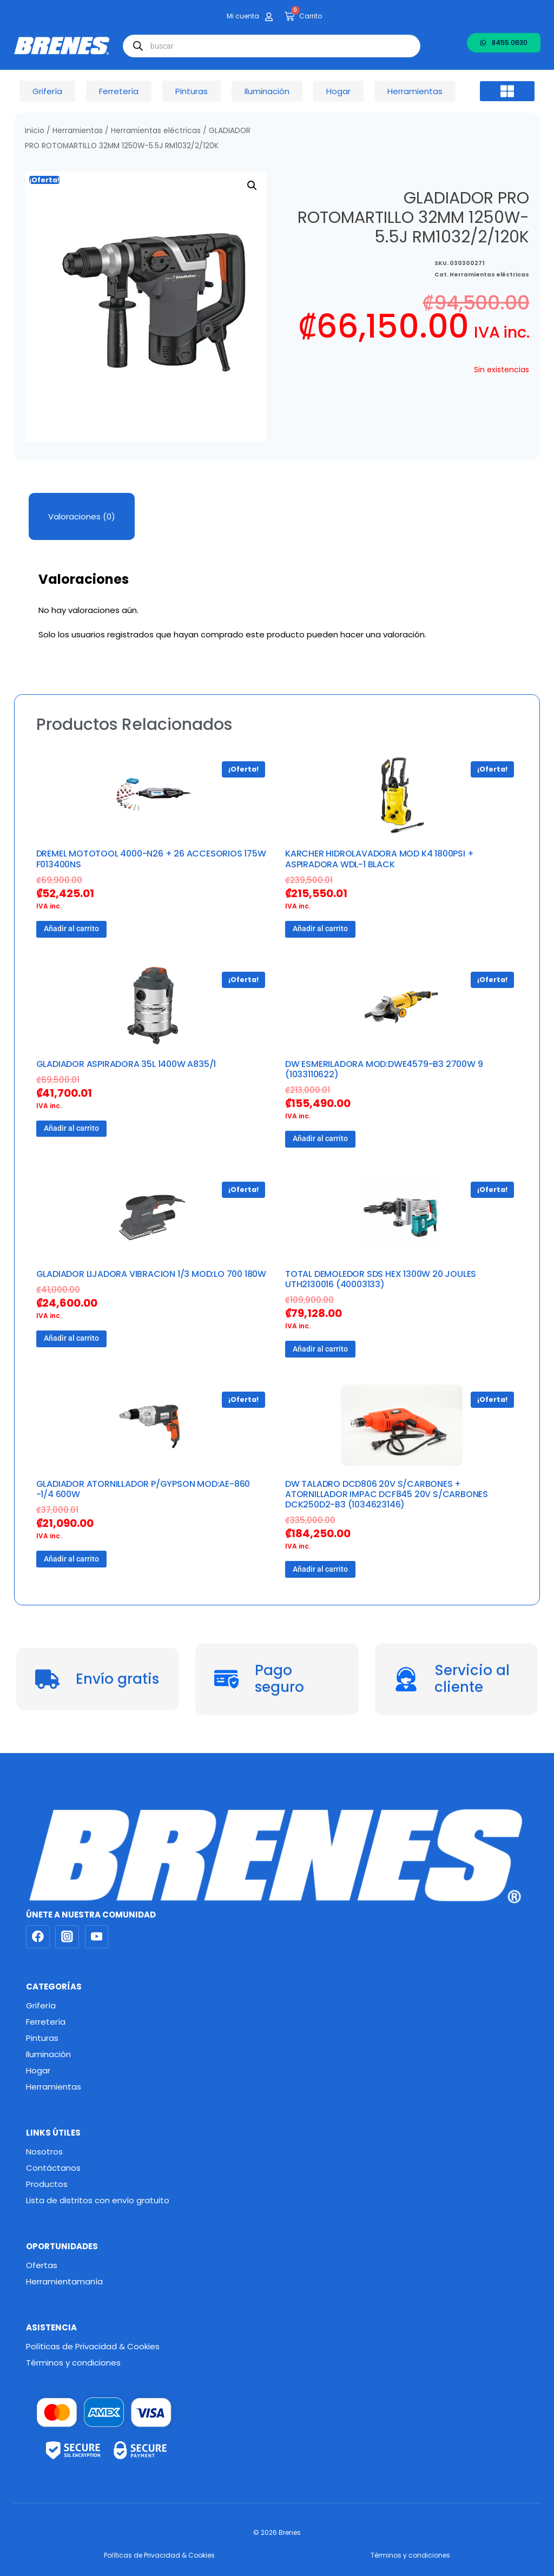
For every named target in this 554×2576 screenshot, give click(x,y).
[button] (507, 91)
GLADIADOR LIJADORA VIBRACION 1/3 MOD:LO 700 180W (151, 1274)
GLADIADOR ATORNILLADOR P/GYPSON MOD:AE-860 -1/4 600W (143, 1489)
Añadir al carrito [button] (71, 928)
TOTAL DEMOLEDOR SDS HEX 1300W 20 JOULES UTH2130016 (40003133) (380, 1279)
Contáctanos (53, 2167)
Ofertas (41, 2265)
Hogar (38, 2070)
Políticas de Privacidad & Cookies (93, 2346)
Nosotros (44, 2151)
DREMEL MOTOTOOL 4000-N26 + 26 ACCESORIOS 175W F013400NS (151, 858)
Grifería (41, 2005)
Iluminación (48, 2054)
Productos (47, 2184)
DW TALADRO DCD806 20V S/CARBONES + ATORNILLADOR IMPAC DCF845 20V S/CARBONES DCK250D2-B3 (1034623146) (386, 1494)
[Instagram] (67, 1937)
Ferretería (45, 2021)
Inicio (34, 131)
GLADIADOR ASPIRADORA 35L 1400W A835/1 (126, 1064)
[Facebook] (38, 1937)
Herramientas (77, 131)
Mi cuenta (243, 16)
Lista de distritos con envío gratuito (97, 2200)
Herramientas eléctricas (156, 131)
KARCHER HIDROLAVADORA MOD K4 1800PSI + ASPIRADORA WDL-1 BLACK (379, 858)
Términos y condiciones (73, 2362)
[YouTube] (97, 1937)
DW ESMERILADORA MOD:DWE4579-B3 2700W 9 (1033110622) (384, 1069)
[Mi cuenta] (269, 16)
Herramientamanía (64, 2281)
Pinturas (42, 2038)
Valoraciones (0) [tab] (81, 516)
